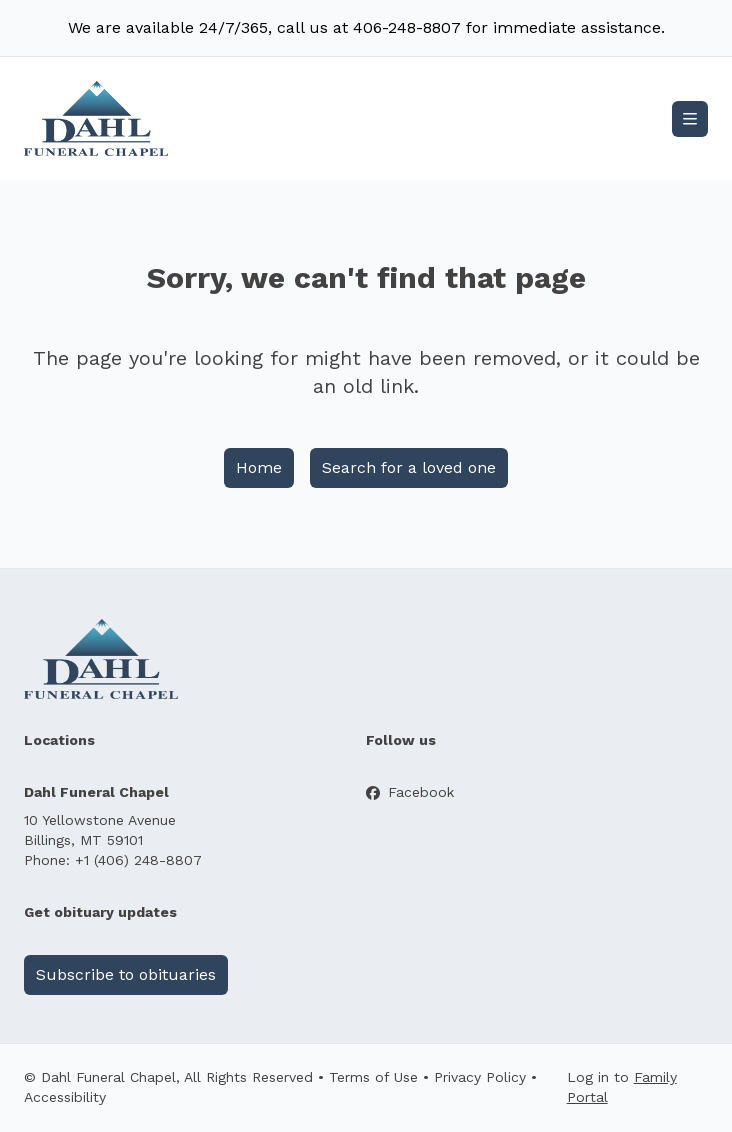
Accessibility (65, 1097)
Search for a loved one (409, 467)
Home (259, 467)
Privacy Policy (480, 1077)
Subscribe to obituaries (126, 974)
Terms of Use (373, 1077)
